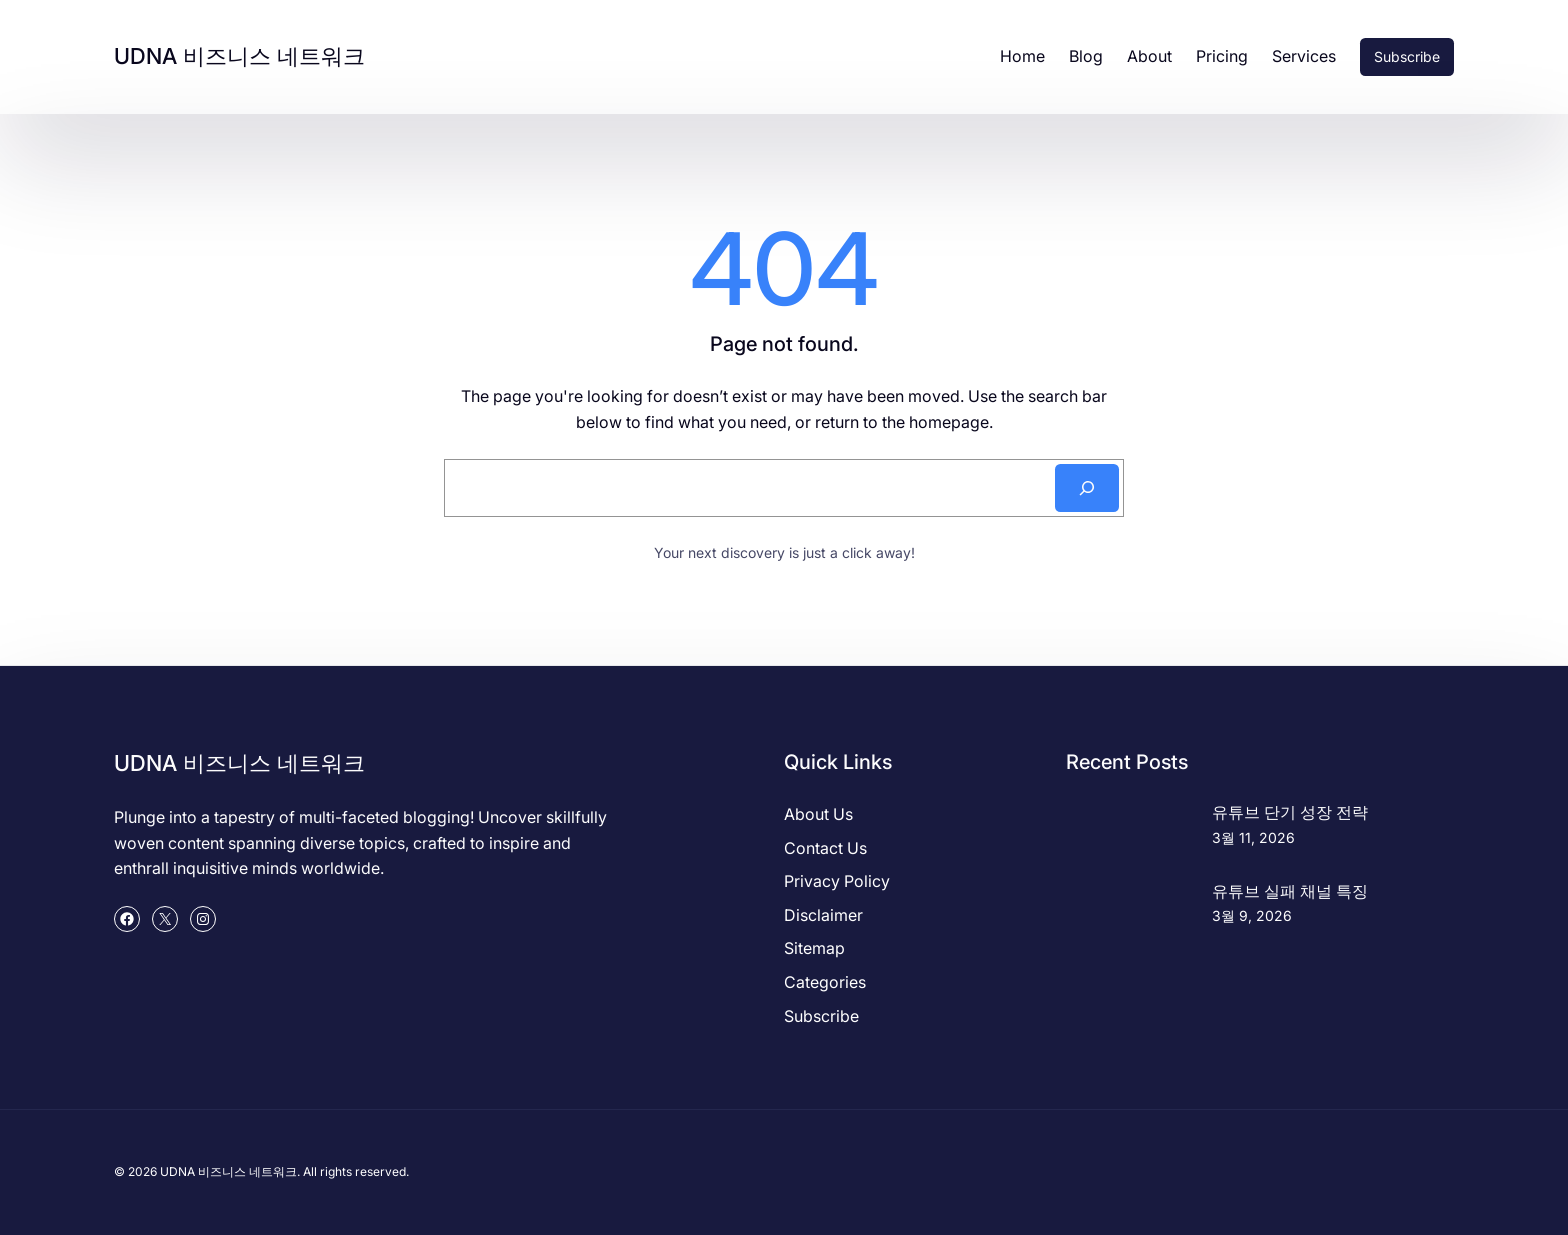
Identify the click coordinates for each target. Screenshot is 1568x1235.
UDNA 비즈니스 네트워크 (239, 56)
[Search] (1087, 488)
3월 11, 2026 (1253, 837)
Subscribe (1407, 56)
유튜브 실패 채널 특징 (1290, 891)
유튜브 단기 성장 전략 (1290, 812)
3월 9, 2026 (1252, 915)
